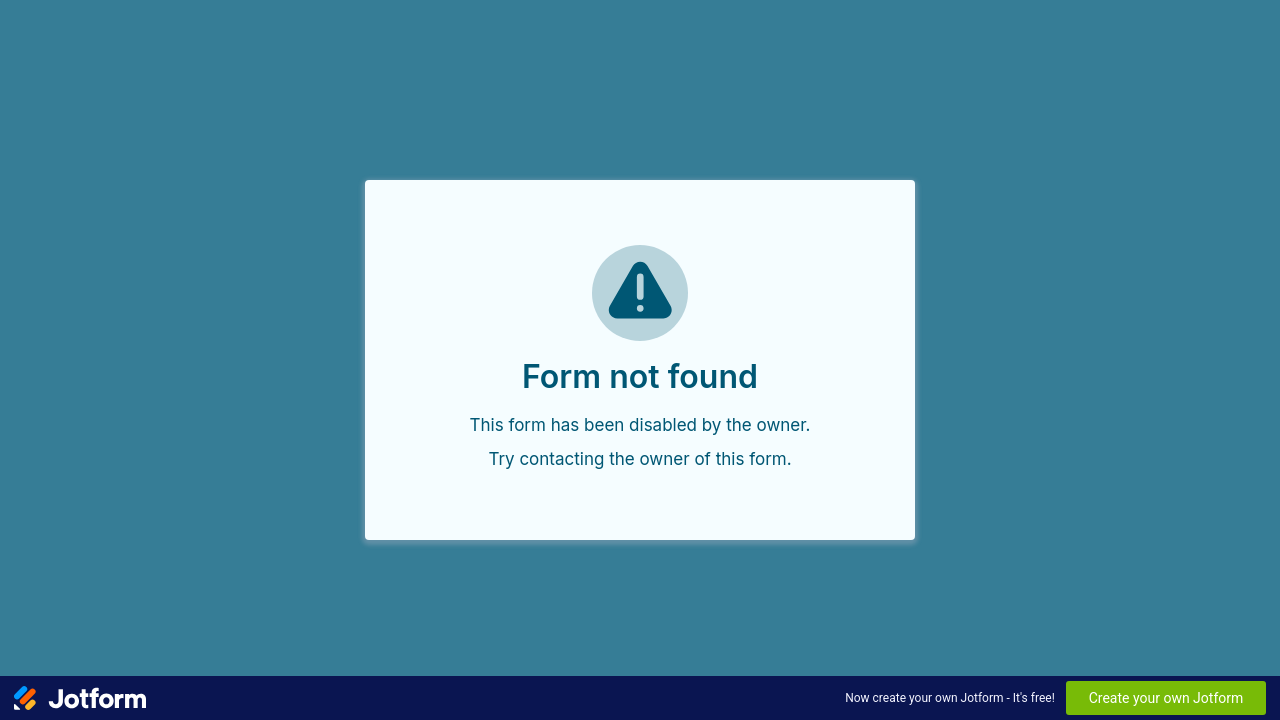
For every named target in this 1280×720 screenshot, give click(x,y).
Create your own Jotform (1166, 698)
